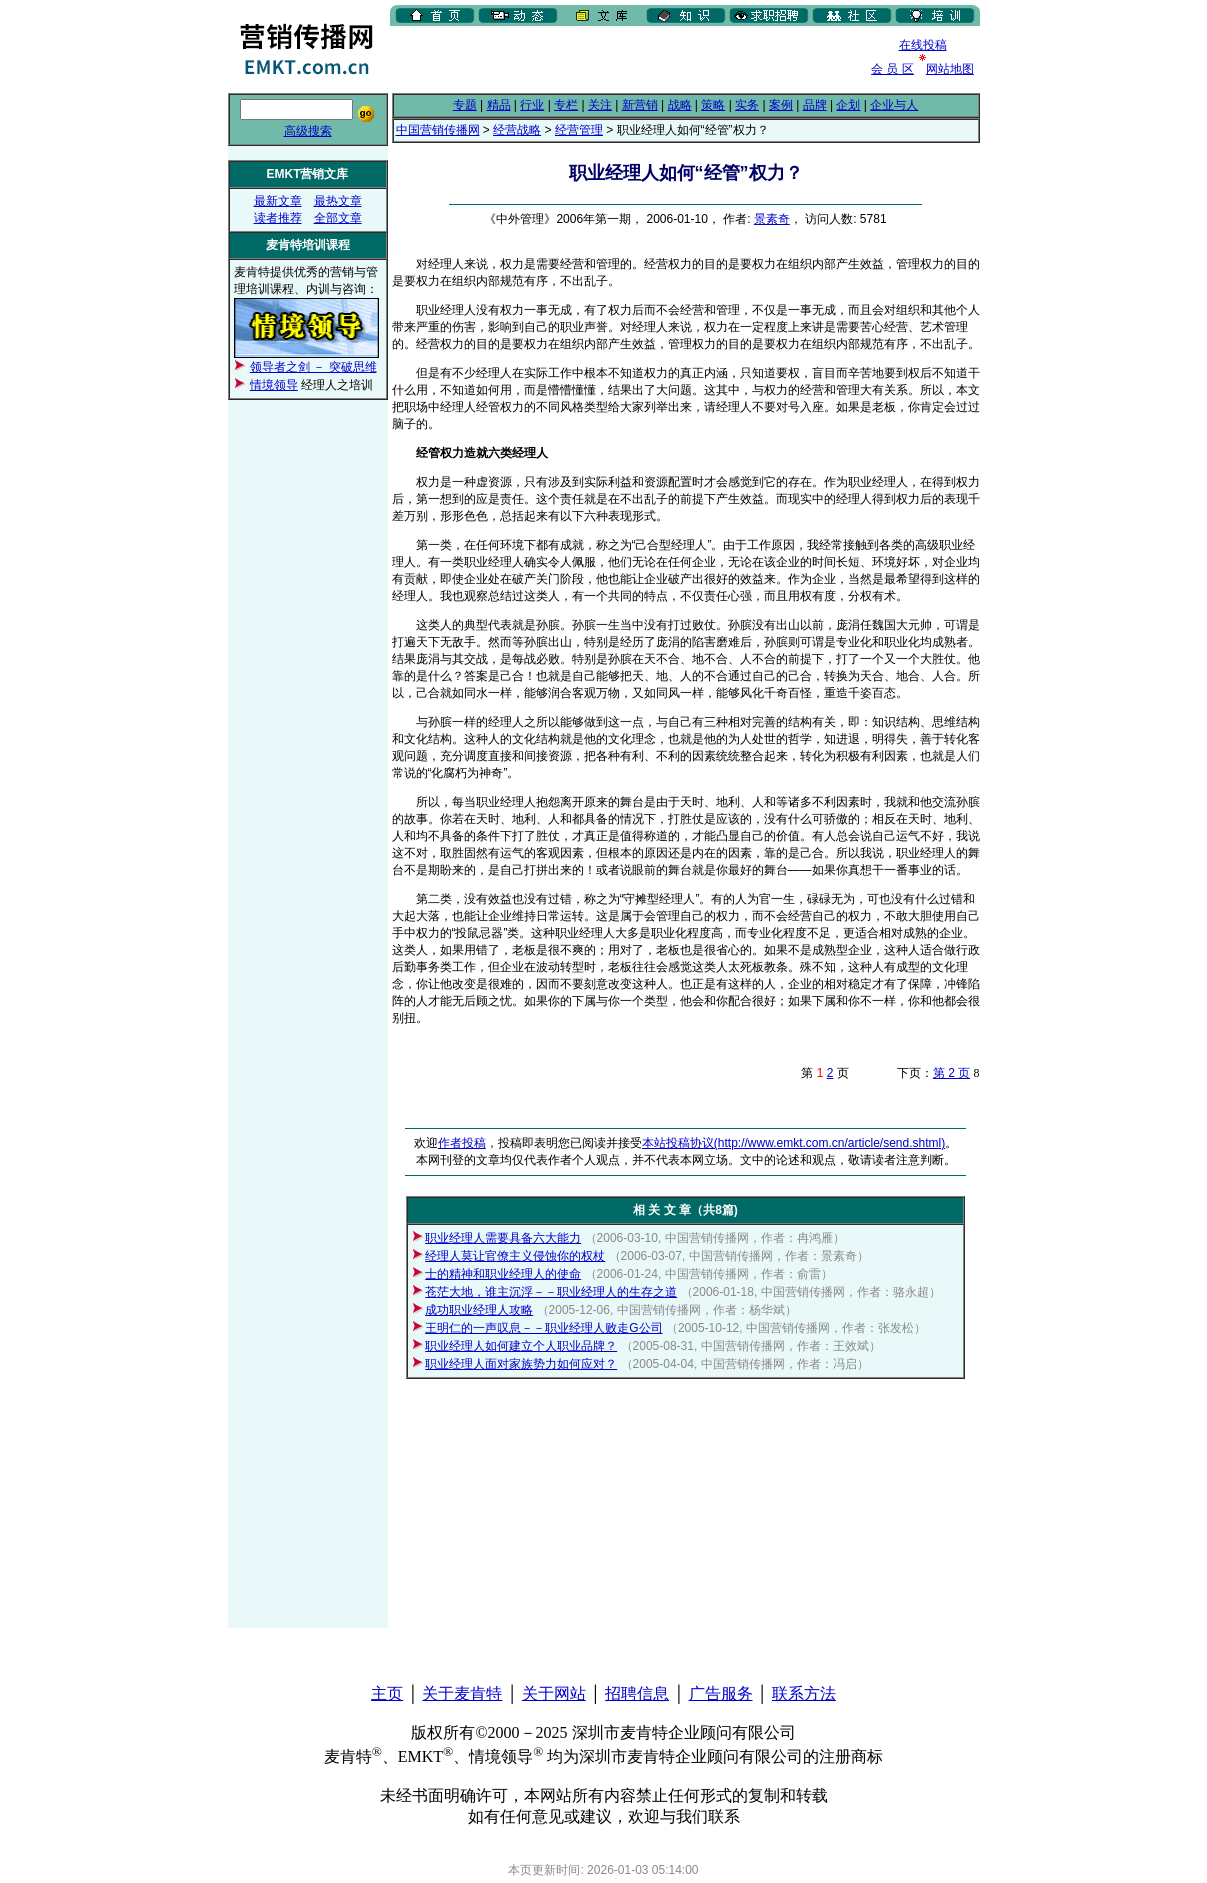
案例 (781, 105)
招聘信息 (637, 1693)
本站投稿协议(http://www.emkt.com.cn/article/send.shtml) (793, 1143)
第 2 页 (951, 1073)
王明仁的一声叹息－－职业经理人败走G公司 (543, 1328)
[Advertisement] (624, 59)
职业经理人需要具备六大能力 (503, 1238)
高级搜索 (308, 131)
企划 (848, 105)
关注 (600, 105)
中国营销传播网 (438, 130)
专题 (465, 105)
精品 (499, 105)
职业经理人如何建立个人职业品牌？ (521, 1346)
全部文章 (338, 218)
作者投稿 (462, 1143)
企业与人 (894, 105)
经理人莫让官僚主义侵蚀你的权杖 (515, 1256)
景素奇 (772, 219)
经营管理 (579, 130)
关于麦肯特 (462, 1693)
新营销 (640, 105)
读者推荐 (278, 218)
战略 (680, 105)
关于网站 (554, 1693)
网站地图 (950, 69)
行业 (532, 105)
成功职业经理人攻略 (479, 1310)
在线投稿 (923, 45)
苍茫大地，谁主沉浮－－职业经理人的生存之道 (551, 1292)
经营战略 (517, 130)
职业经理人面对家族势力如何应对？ (521, 1364)
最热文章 (338, 201)
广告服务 (721, 1693)
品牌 (815, 105)
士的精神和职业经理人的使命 (503, 1274)
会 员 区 (892, 69)
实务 (747, 105)
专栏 (566, 105)
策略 (713, 105)
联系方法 (804, 1693)
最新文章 (278, 201)
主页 (387, 1693)
